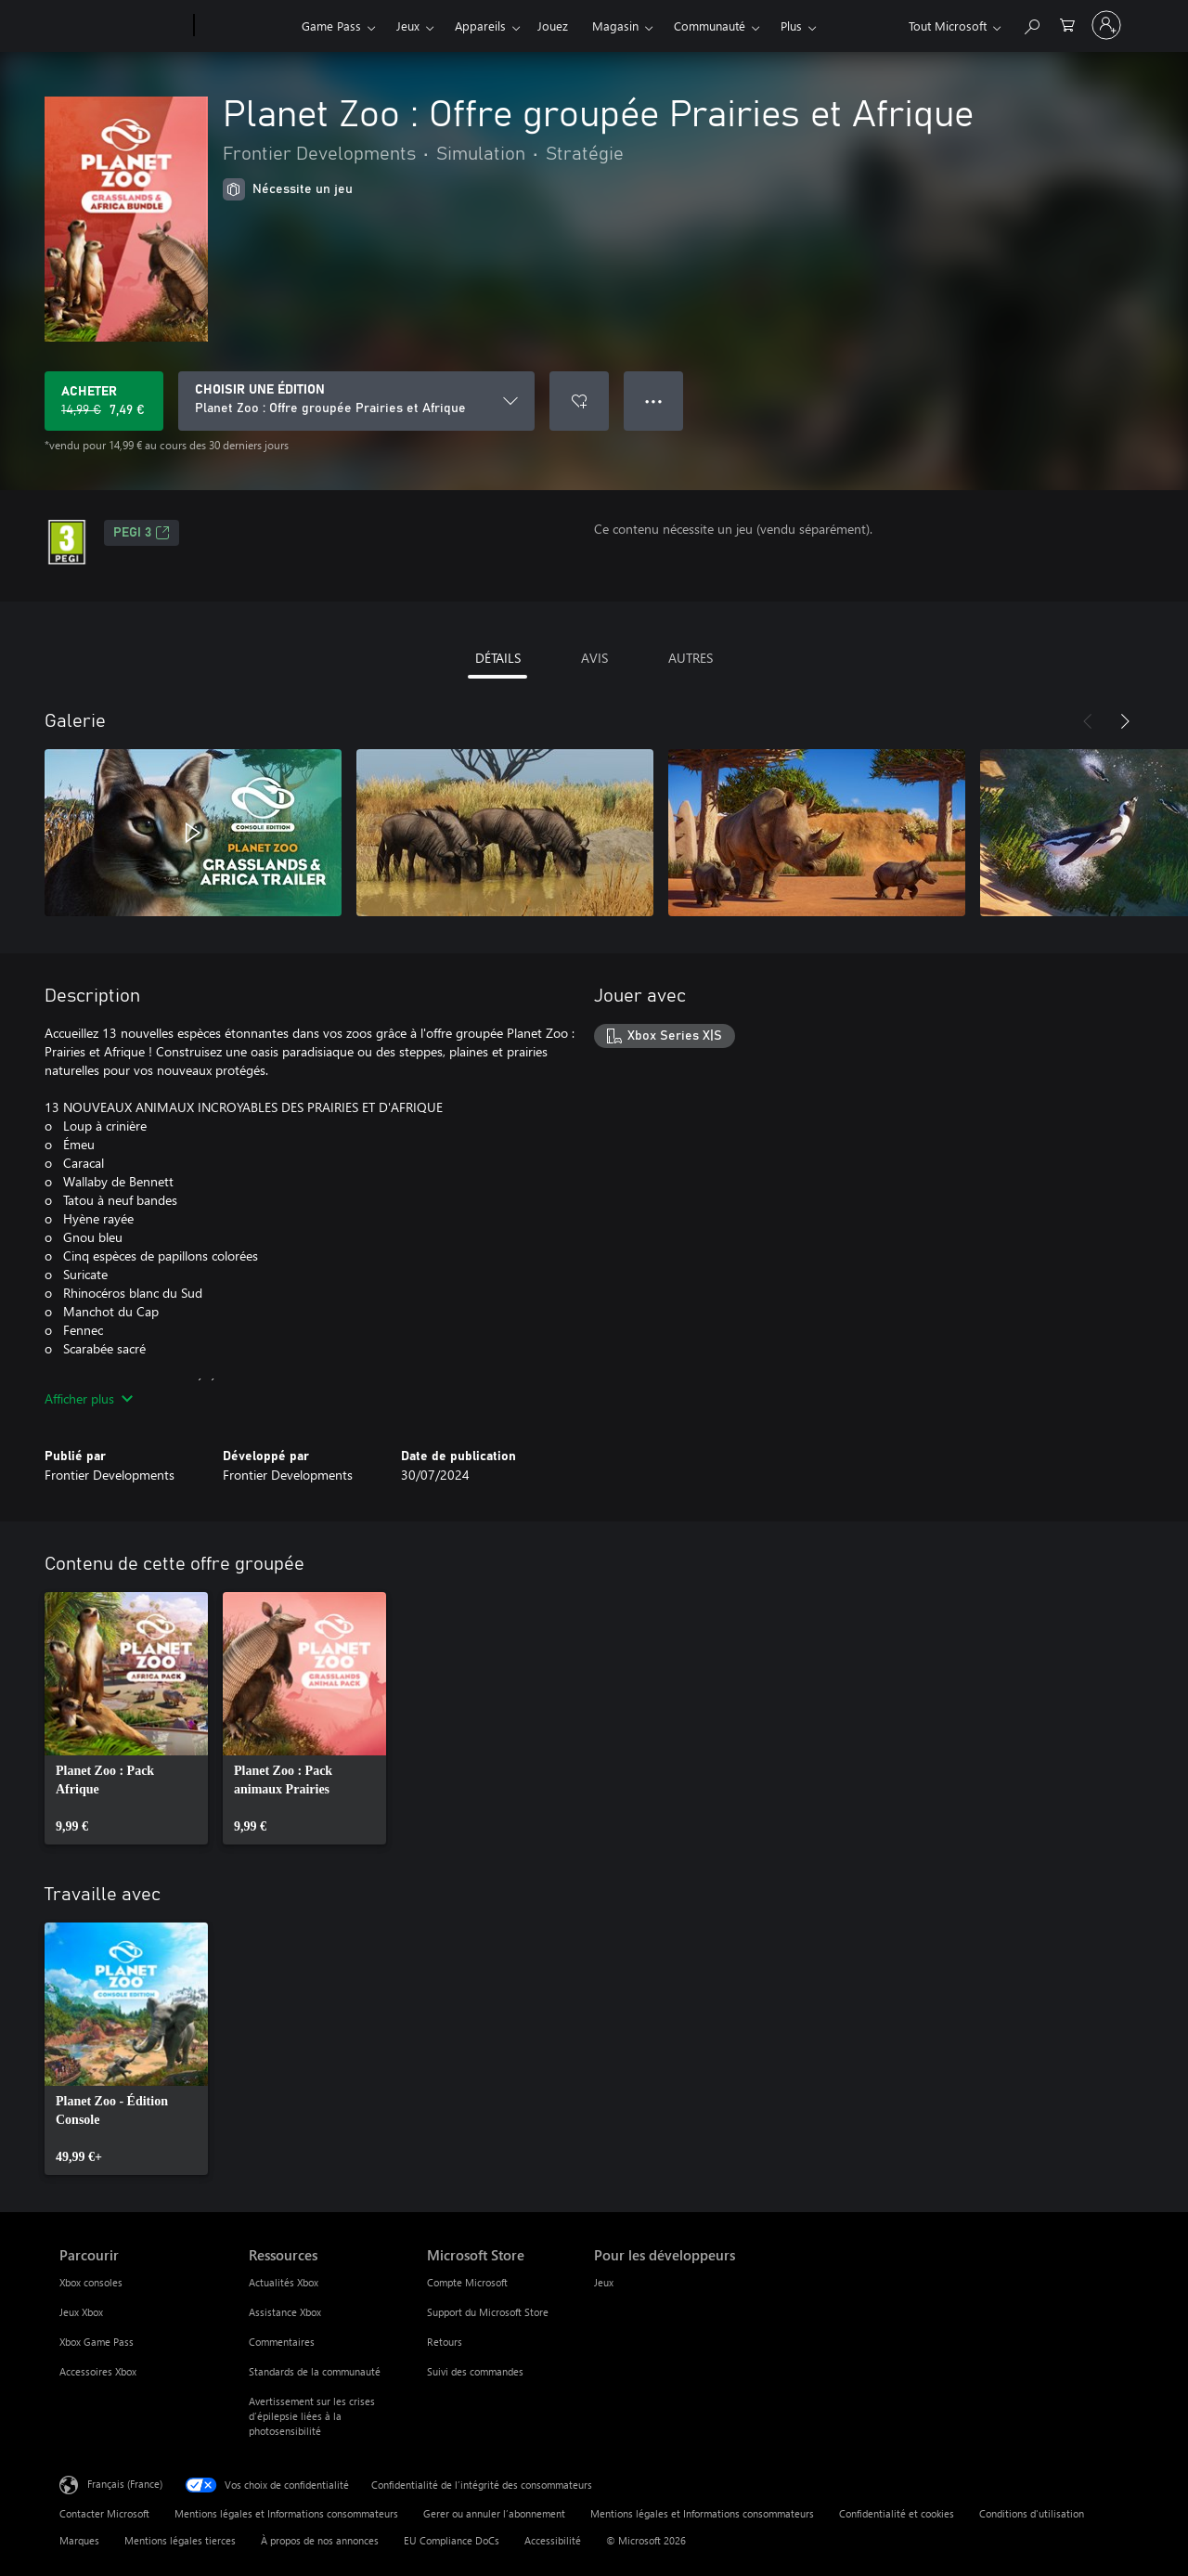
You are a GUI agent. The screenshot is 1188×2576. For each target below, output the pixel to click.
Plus (791, 25)
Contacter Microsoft (104, 2513)
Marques (79, 2540)
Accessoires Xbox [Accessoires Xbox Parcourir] (97, 2371)
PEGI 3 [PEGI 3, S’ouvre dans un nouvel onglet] (141, 532)
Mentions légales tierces (180, 2540)
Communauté (709, 25)
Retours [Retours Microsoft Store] (444, 2342)
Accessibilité (552, 2540)
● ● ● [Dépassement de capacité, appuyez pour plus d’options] (654, 400)
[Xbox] (245, 26)
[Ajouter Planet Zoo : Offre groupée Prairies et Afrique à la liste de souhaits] (579, 401)
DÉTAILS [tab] (498, 658)
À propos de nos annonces (320, 2540)
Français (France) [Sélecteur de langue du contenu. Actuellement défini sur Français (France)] (124, 2484)
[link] (126, 1718)
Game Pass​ (331, 25)
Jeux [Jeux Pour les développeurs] (603, 2282)
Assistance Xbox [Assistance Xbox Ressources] (285, 2312)
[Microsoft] (123, 26)
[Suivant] (1124, 721)
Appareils (480, 25)
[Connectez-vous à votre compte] (1106, 25)
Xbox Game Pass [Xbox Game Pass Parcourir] (96, 2342)
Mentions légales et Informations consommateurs (286, 2513)
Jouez (552, 25)
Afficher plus (89, 1398)
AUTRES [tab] (690, 658)
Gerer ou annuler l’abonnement (494, 2513)
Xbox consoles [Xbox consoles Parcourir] (91, 2282)
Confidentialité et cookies (896, 2513)
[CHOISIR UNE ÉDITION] (356, 401)
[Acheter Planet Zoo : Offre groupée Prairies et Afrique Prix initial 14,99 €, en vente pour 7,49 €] (104, 401)
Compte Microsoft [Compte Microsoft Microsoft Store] (467, 2282)
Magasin (615, 25)
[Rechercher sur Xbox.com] (1031, 24)
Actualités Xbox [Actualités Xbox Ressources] (283, 2282)
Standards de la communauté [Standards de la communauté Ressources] (315, 2371)
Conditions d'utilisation (1031, 2513)
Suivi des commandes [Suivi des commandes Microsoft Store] (475, 2371)
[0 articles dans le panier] (1067, 23)
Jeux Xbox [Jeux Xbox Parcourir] (81, 2312)
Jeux (408, 25)
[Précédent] (1087, 721)
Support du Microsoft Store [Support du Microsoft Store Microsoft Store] (488, 2312)
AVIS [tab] (594, 658)
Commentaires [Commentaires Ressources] (282, 2342)
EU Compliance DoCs (451, 2540)
